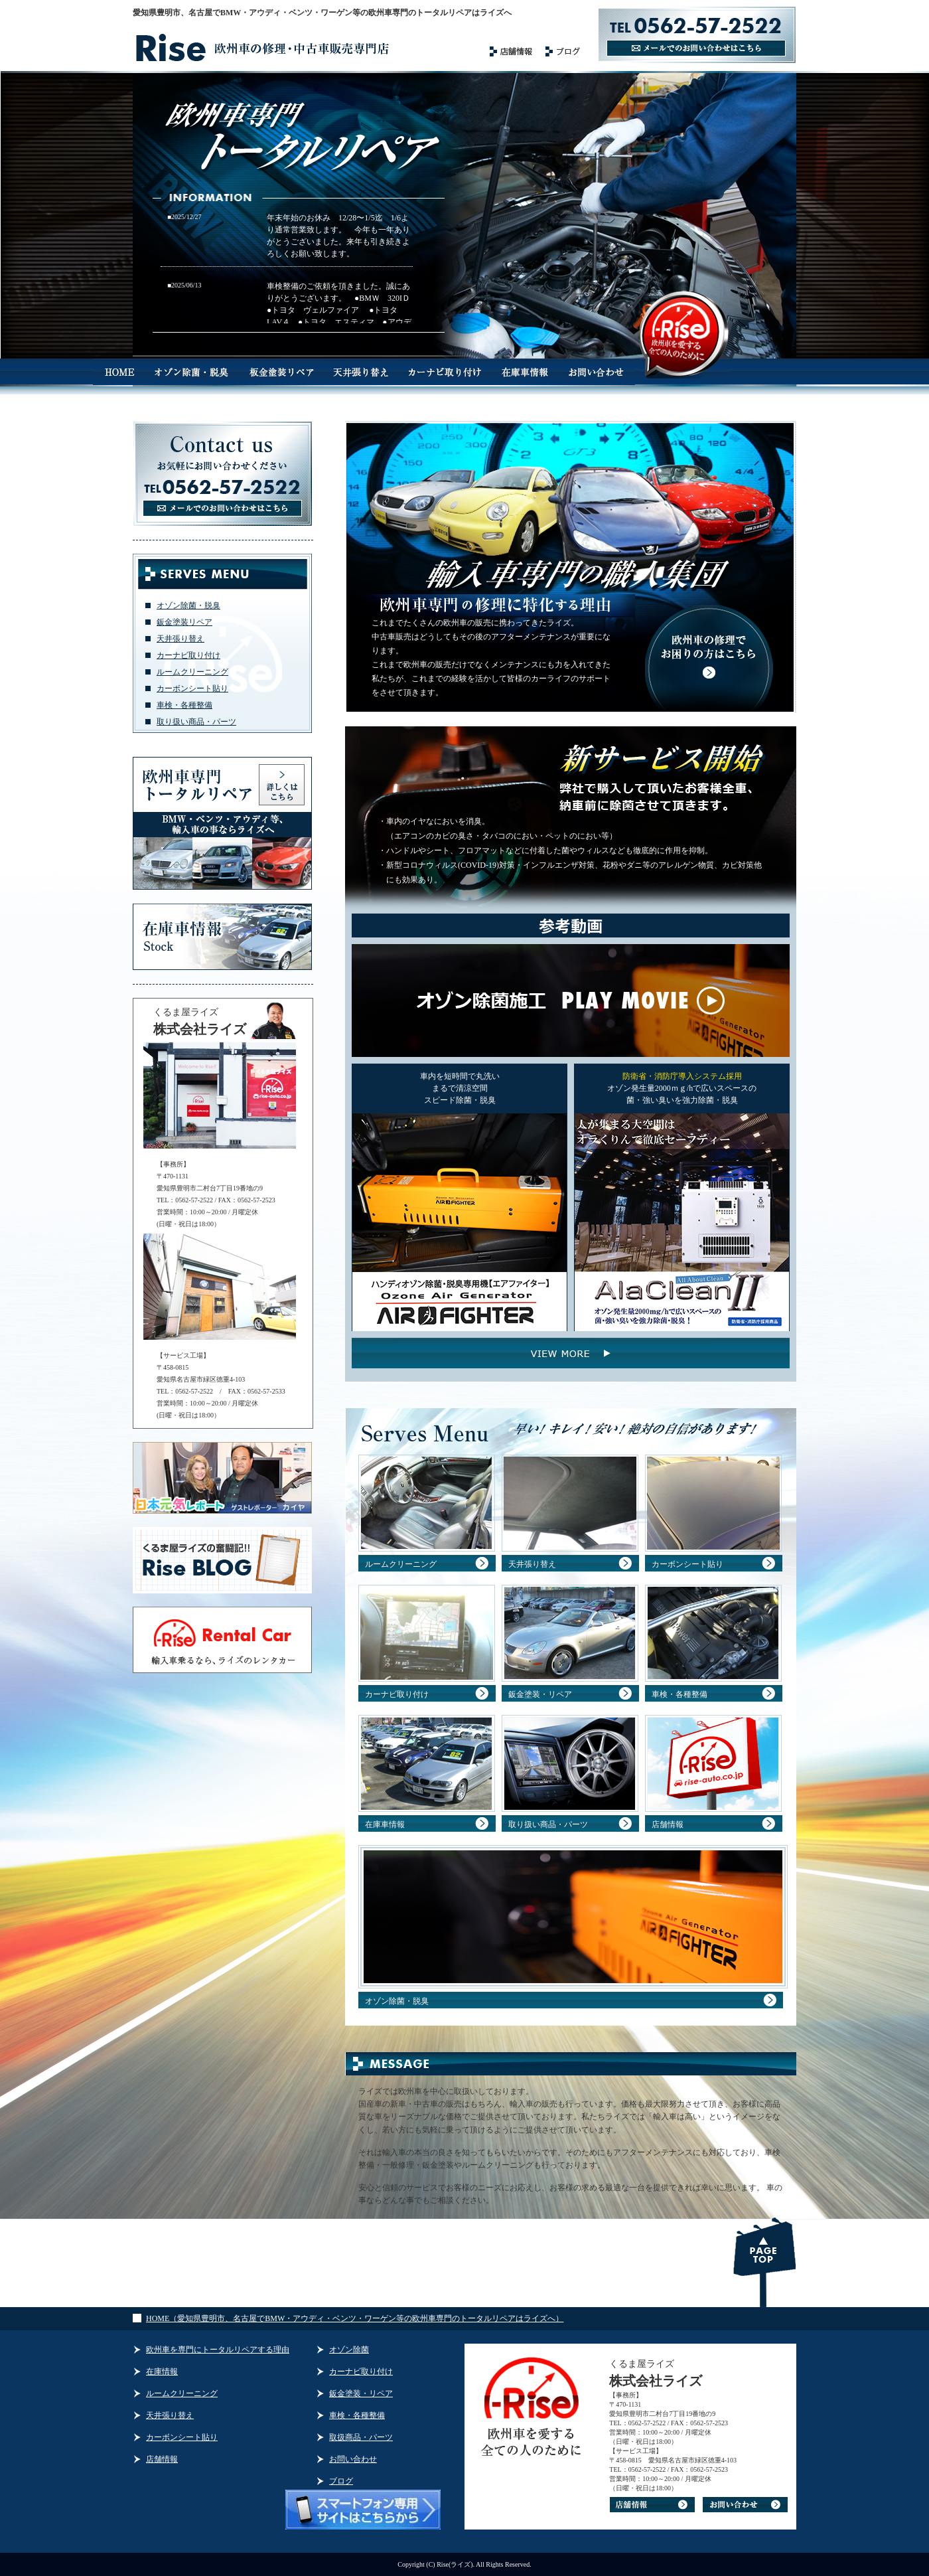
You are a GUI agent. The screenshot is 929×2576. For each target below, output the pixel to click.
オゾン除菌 (349, 2349)
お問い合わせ (353, 2459)
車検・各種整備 (184, 705)
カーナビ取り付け (188, 655)
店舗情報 (667, 1824)
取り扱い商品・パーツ (196, 721)
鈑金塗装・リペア (540, 1694)
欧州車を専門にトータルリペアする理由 (217, 2349)
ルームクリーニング (192, 672)
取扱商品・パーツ (361, 2437)
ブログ (341, 2481)
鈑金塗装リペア (184, 622)
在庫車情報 (385, 1824)
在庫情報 (162, 2371)
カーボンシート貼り (192, 688)
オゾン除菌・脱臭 (188, 605)
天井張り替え (180, 638)
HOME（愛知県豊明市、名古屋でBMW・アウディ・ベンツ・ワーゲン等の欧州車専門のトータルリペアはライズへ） (354, 2318)
